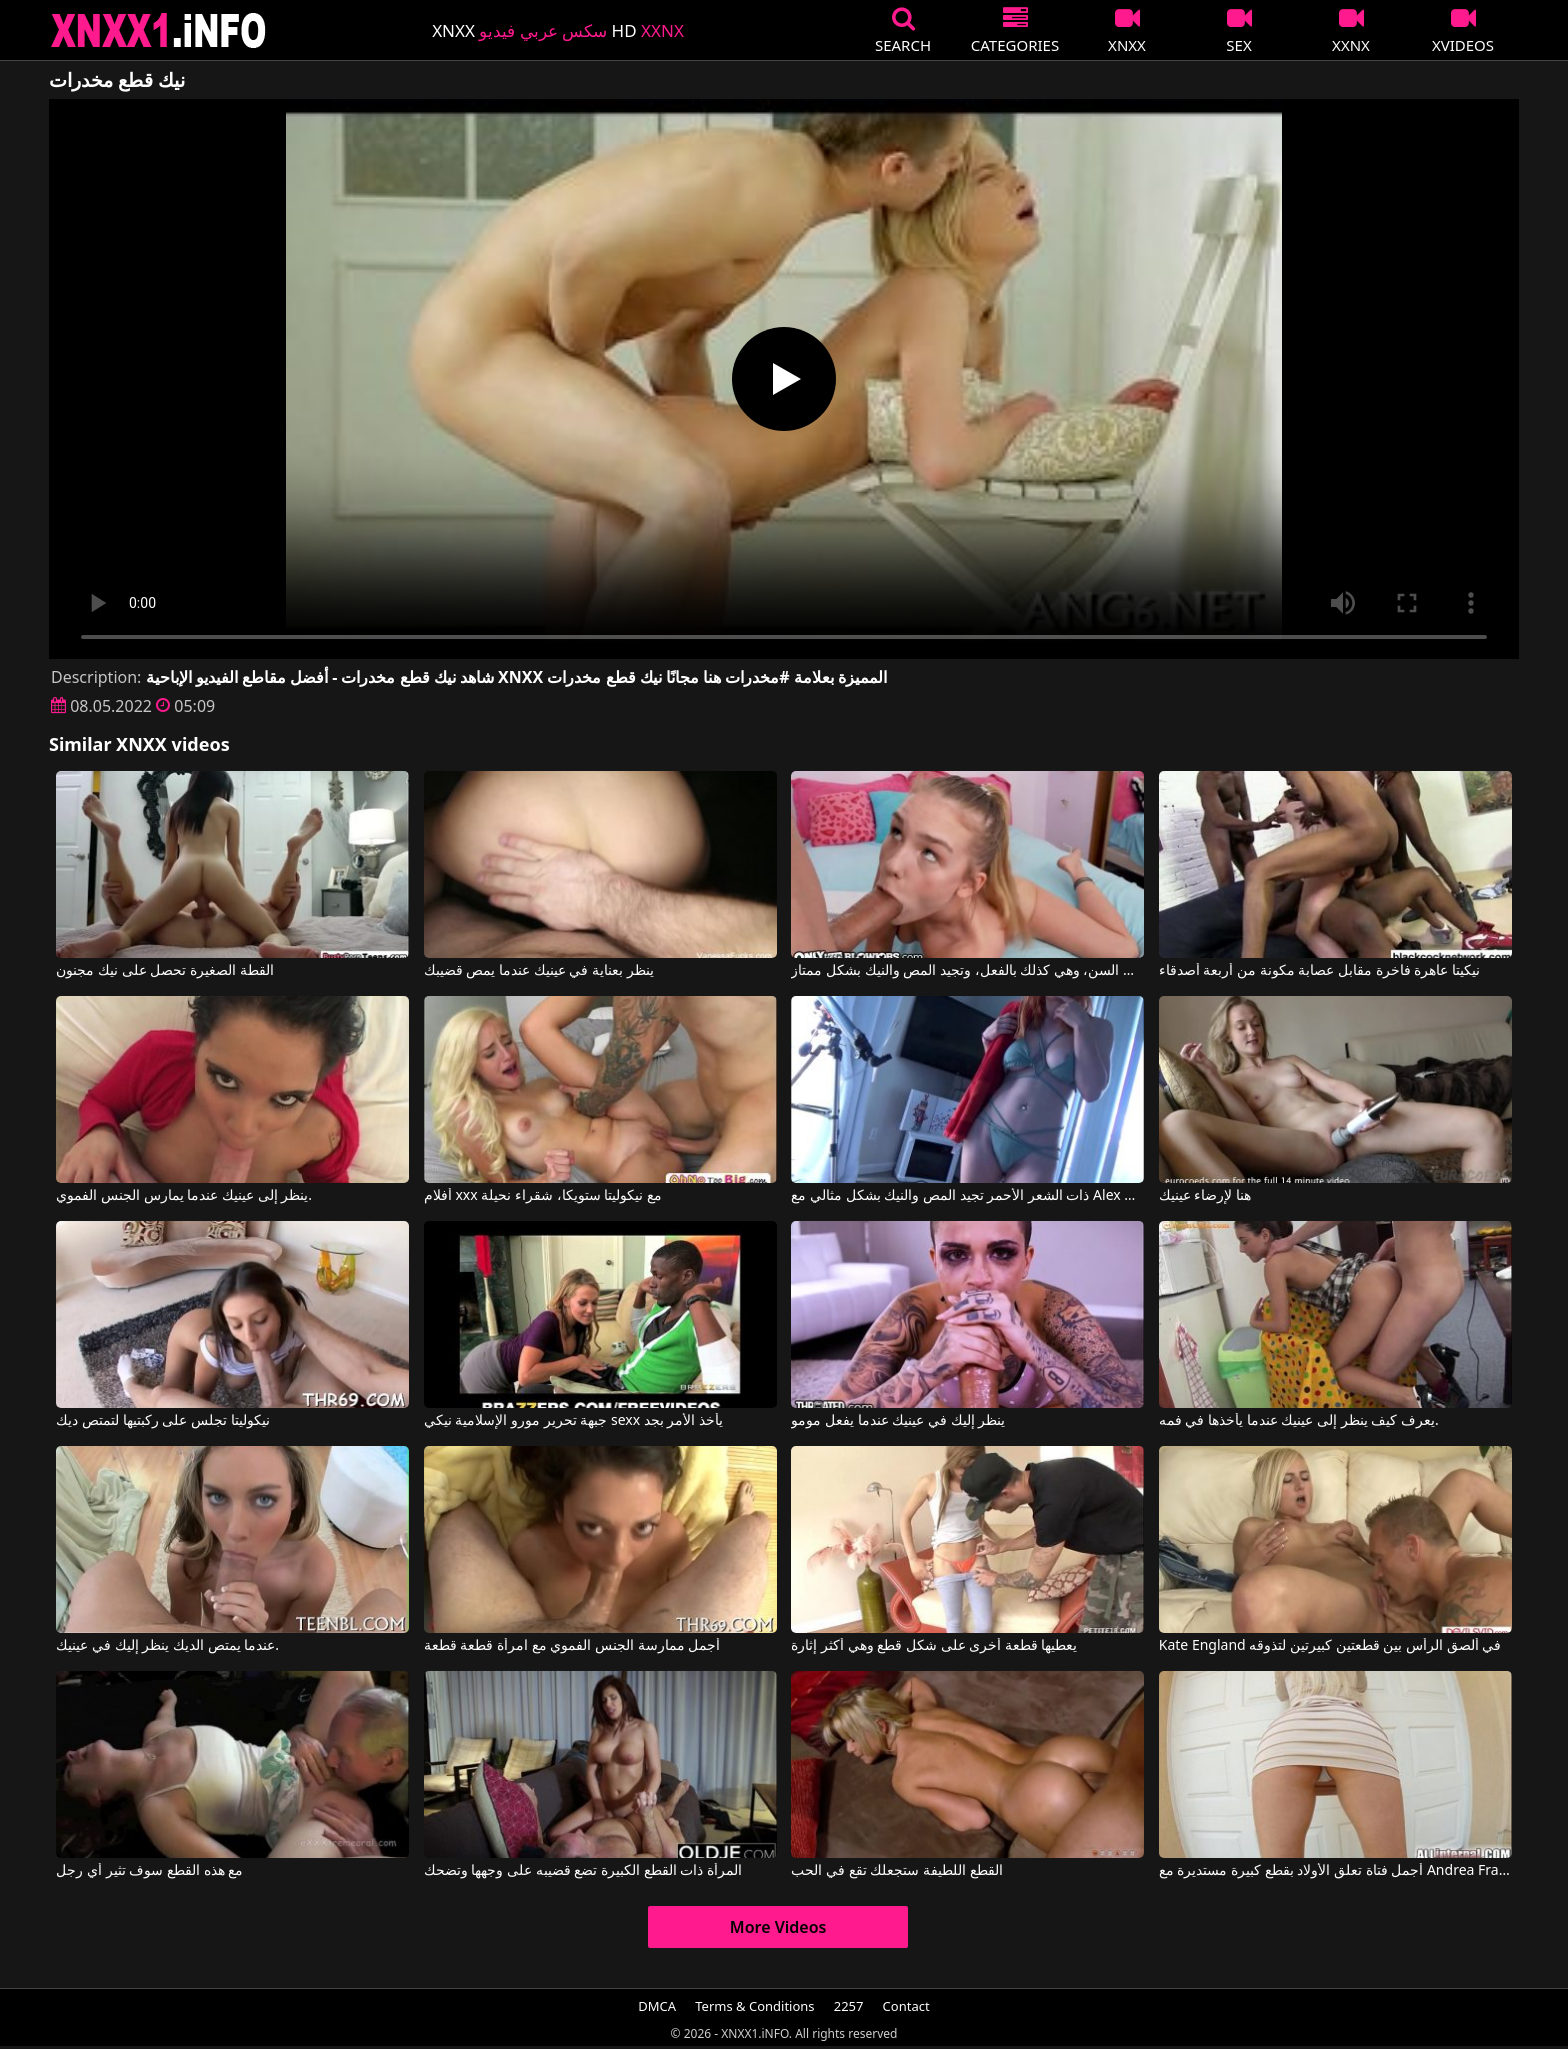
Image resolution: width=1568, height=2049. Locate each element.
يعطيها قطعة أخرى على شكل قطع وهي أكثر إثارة (934, 1646)
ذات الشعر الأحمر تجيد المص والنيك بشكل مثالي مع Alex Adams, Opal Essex (967, 1196)
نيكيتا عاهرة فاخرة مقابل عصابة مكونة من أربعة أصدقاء (1319, 971)
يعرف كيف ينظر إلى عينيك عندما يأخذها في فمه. (1299, 1421)
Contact (906, 2006)
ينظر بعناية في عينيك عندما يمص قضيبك (539, 971)
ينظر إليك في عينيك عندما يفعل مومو (898, 1421)
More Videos (778, 1927)
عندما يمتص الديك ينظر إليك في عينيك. (167, 1646)
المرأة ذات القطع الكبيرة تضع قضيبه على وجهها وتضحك (583, 1871)
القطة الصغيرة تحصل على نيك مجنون (164, 971)
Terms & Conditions (754, 2006)
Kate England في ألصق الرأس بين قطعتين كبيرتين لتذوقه (1330, 1646)
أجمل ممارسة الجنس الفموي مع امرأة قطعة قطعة (572, 1646)
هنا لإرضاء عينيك (1205, 1196)
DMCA (657, 2006)
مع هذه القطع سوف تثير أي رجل (149, 1871)
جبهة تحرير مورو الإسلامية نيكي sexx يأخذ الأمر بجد (573, 1421)
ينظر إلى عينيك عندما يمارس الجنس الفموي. (184, 1196)
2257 (849, 2006)
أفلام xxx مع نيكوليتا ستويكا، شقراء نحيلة (543, 1196)
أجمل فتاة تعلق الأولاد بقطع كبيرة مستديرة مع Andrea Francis (1335, 1871)
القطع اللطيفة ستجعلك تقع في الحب (896, 1871)
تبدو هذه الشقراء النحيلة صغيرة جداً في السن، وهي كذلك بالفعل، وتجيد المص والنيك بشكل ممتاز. (967, 971)
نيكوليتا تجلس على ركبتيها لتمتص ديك (162, 1421)
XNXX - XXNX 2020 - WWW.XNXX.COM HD (159, 30)
